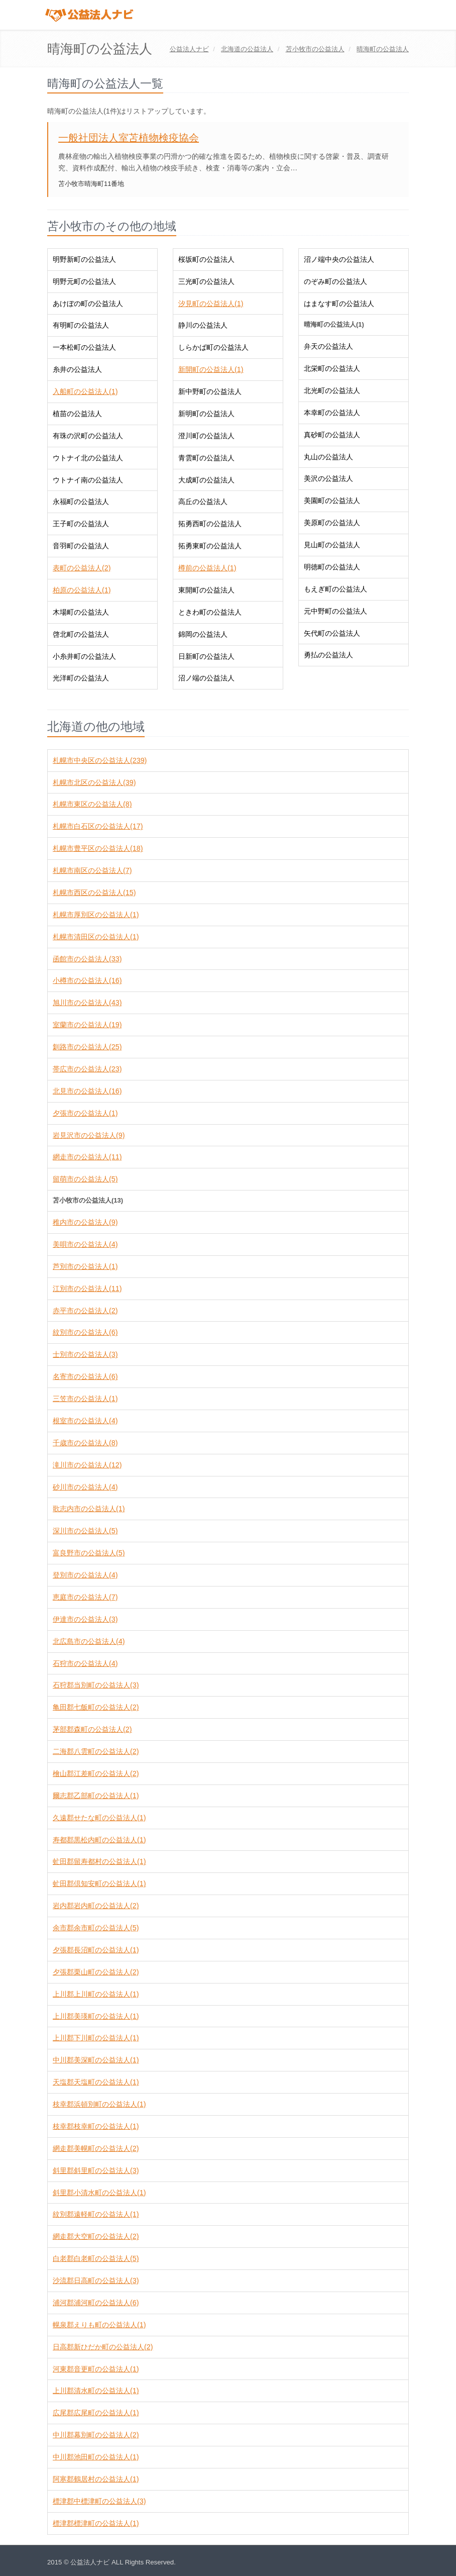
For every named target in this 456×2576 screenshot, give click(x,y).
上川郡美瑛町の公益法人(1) (96, 2016)
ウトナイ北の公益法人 (88, 458)
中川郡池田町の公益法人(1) (96, 2457)
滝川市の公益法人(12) (87, 1465)
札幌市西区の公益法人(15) (94, 892)
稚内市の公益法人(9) (85, 1222)
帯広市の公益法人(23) (87, 1069)
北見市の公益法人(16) (87, 1091)
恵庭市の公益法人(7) (85, 1597)
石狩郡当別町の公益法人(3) (96, 1685)
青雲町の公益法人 (206, 458)
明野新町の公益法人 (84, 259)
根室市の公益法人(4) (85, 1421)
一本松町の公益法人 (84, 347)
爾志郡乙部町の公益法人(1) (96, 1796)
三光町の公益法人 (206, 281)
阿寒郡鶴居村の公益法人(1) (96, 2479)
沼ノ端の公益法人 (206, 678)
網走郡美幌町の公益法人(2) (96, 2148)
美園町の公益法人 (332, 501)
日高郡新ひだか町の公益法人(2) (103, 2347)
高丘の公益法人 (202, 502)
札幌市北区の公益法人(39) (94, 782)
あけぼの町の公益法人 (88, 304)
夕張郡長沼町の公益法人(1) (96, 1950)
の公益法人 (247, 49)
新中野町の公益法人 (210, 391)
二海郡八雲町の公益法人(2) (96, 1751)
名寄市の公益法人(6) (85, 1376)
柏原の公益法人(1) (81, 590)
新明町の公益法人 (206, 414)
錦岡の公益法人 (202, 634)
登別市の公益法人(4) (85, 1575)
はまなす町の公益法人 (339, 304)
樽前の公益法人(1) (207, 568)
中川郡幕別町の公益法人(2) (96, 2435)
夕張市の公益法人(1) (85, 1113)
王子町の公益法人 (81, 524)
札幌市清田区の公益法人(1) (96, 937)
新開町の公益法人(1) (210, 369)
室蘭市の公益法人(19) (87, 1025)
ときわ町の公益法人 (210, 612)
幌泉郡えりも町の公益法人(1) (99, 2325)
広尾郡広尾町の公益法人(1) (96, 2413)
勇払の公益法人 (328, 655)
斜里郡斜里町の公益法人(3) (96, 2170)
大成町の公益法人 (206, 480)
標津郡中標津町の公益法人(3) (99, 2501)
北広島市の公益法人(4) (89, 1641)
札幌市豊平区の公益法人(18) (98, 848)
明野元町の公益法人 (84, 281)
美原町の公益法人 (332, 523)
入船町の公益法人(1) (85, 391)
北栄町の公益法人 (332, 368)
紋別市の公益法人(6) (85, 1332)
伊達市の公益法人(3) (85, 1619)
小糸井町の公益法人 (84, 656)
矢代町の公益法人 (332, 633)
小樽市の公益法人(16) (87, 980)
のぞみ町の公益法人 (335, 281)
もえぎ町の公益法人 (335, 589)
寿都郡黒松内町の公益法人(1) (99, 1840)
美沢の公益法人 (328, 478)
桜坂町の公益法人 (206, 259)
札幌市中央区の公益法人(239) (100, 760)
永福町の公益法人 (81, 502)
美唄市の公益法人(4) (85, 1244)
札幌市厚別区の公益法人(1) (96, 915)
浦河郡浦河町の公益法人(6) (96, 2303)
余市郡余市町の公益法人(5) (96, 1928)
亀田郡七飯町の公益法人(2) (96, 1707)
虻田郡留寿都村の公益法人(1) (99, 1861)
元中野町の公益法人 (335, 611)
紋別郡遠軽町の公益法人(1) (96, 2214)
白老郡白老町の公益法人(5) (96, 2258)
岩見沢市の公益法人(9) (89, 1135)
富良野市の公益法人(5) (89, 1553)
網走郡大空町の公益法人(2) (96, 2236)
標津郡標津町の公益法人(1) (96, 2523)
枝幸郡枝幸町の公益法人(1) (96, 2126)
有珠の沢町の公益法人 (88, 436)
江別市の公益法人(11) (87, 1288)
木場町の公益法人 (81, 612)
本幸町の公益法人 (332, 413)
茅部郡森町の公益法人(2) (92, 1729)
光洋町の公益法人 (81, 678)
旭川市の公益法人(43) (87, 1003)
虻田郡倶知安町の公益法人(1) (99, 1883)
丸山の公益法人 (328, 457)
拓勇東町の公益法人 (210, 546)
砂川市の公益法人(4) (85, 1487)
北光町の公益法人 (332, 390)
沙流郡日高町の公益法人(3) (96, 2280)
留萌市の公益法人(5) (85, 1179)
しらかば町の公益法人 (213, 347)
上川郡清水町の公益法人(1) (96, 2391)
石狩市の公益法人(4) (85, 1663)
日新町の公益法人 (206, 656)
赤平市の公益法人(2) (85, 1311)
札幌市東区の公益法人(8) (92, 804)
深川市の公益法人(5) (85, 1531)
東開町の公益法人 (206, 590)
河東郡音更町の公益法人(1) (96, 2369)
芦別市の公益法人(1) (85, 1266)
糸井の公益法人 (77, 369)
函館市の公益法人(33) (87, 959)
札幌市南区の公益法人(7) (92, 870)
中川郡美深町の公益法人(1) (96, 2060)
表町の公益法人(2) (81, 568)
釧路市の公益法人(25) (87, 1047)
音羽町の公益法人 (81, 546)
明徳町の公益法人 (332, 567)
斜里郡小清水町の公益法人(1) (99, 2193)
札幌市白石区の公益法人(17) (98, 826)
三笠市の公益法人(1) (85, 1399)
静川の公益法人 (202, 325)
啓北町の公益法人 (81, 634)
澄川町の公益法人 (206, 436)
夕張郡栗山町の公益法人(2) (96, 1972)
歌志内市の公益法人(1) (89, 1509)
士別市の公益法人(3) (85, 1354)
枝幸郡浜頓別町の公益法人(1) (99, 2104)
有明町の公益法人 (81, 325)
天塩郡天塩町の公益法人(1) (96, 2082)
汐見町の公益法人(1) (210, 304)
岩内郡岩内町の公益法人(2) (96, 1906)
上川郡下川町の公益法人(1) (96, 2038)
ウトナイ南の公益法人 (88, 480)
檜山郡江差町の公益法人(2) (96, 1773)
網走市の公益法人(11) (87, 1157)
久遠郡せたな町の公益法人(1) (99, 1818)
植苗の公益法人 (77, 414)
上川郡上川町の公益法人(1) (96, 1994)
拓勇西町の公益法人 (210, 524)
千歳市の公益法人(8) (85, 1443)
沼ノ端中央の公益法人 (339, 259)
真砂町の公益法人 (332, 435)
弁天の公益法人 (328, 346)
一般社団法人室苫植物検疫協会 (128, 137)
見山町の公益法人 (332, 545)
